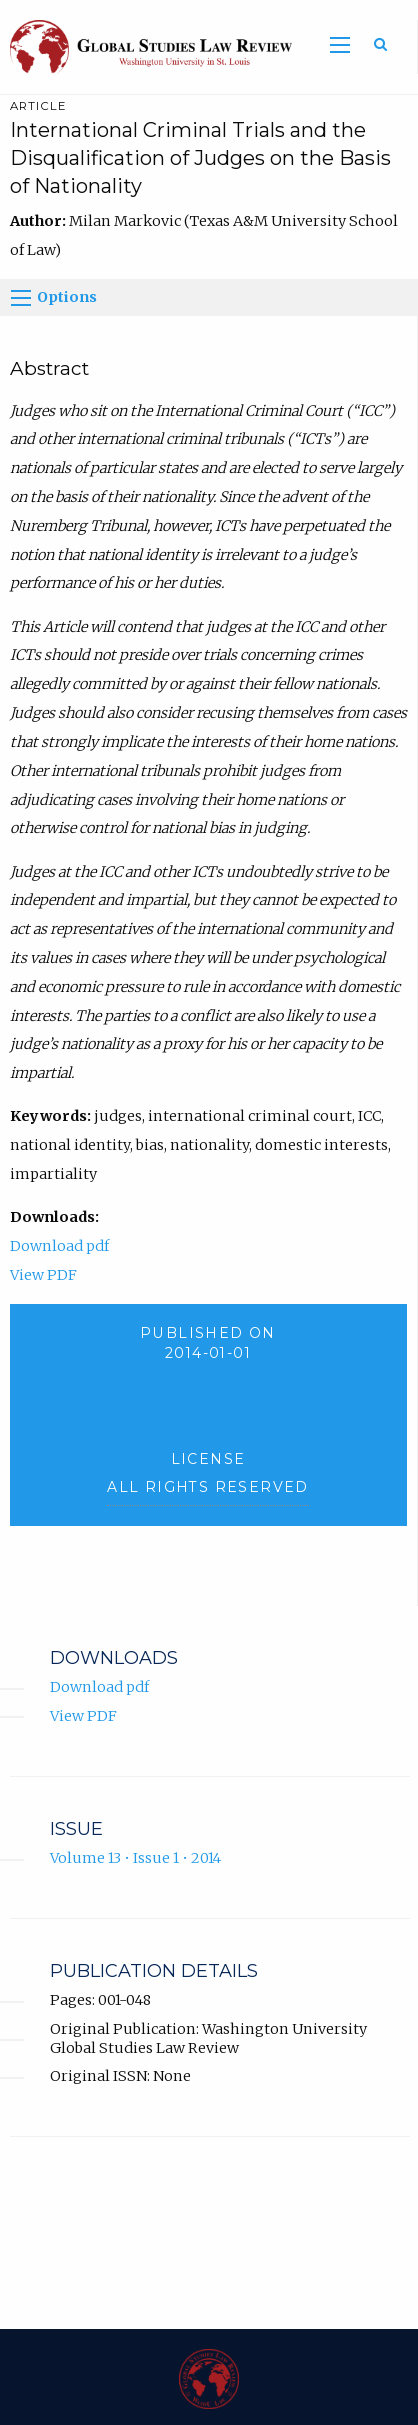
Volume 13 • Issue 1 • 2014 (135, 1858)
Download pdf (59, 1246)
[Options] (21, 298)
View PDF (43, 1275)
